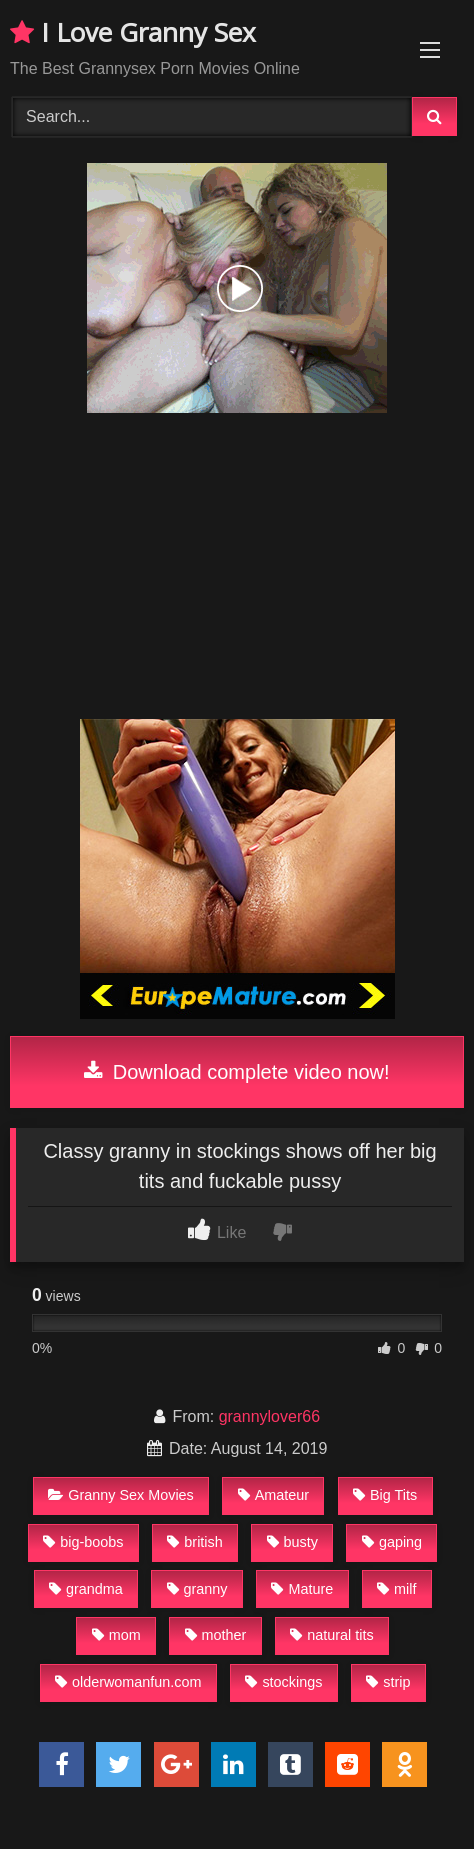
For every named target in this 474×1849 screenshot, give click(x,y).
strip (388, 1682)
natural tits (331, 1635)
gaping (392, 1542)
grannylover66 (269, 1416)
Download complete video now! (236, 1072)
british (194, 1542)
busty (292, 1542)
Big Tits (385, 1495)
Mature (302, 1589)
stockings (283, 1682)
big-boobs (83, 1542)
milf (396, 1589)
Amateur (273, 1495)
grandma (86, 1589)
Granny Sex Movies (121, 1495)
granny (197, 1589)
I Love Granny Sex (133, 32)
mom (116, 1635)
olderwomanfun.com (128, 1682)
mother (216, 1635)
